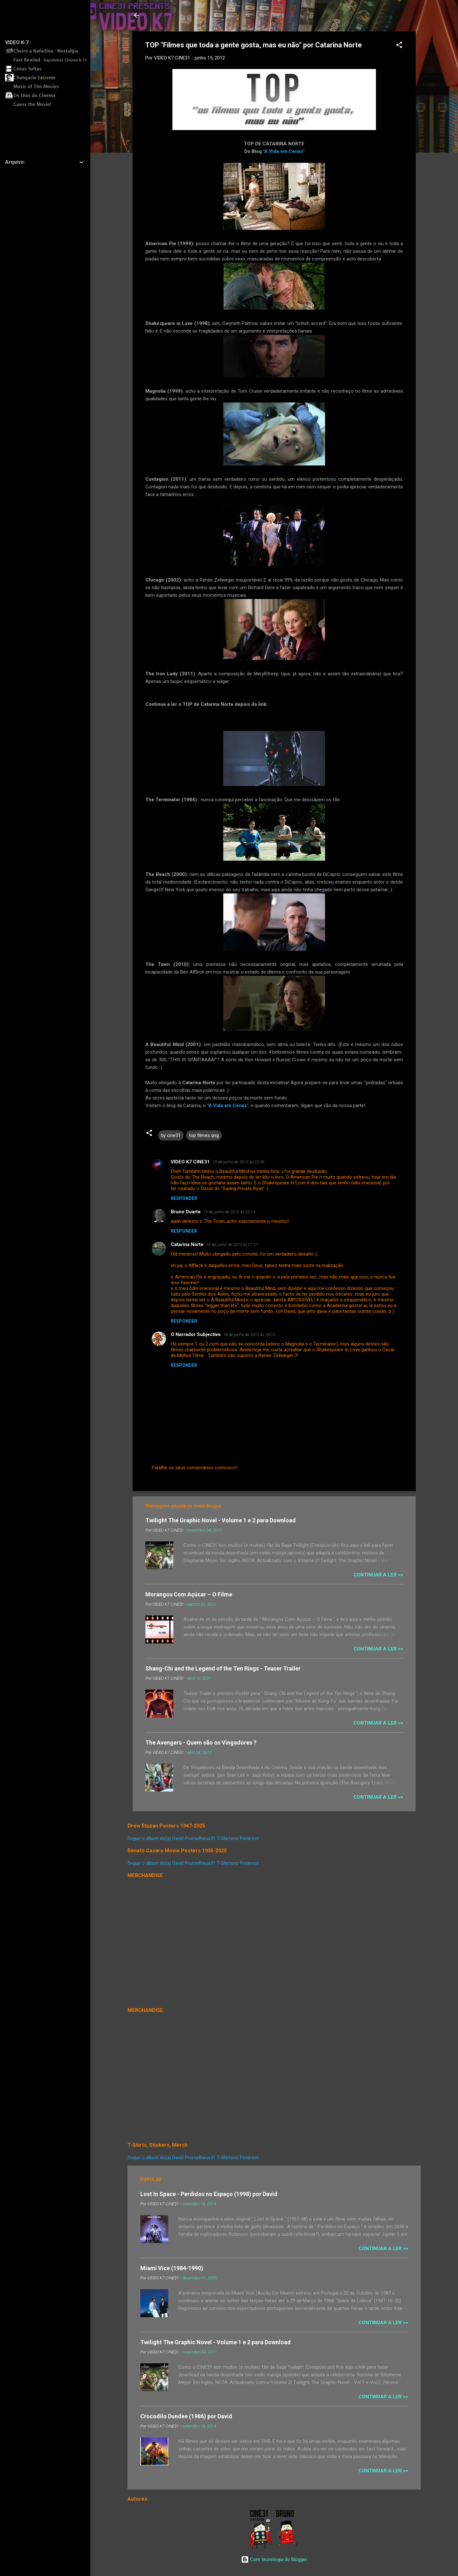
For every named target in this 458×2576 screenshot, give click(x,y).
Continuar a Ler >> (378, 1575)
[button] (399, 46)
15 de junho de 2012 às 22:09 (238, 1162)
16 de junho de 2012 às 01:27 (232, 1244)
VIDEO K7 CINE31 (190, 1162)
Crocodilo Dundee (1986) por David (186, 2416)
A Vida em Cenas (283, 151)
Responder (184, 1198)
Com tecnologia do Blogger (274, 2559)
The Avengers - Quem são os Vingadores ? (200, 1742)
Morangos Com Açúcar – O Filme (188, 1594)
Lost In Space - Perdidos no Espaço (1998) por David (208, 2194)
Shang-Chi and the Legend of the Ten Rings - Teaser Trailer (223, 1668)
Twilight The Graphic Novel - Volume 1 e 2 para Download (220, 1520)
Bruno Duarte (186, 1212)
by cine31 (171, 1135)
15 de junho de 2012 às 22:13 (229, 1211)
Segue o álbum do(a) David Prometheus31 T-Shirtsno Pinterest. (194, 1838)
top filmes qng (204, 1135)
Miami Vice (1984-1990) (171, 2268)
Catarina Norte (187, 1244)
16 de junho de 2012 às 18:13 (249, 1334)
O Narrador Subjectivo (196, 1334)
